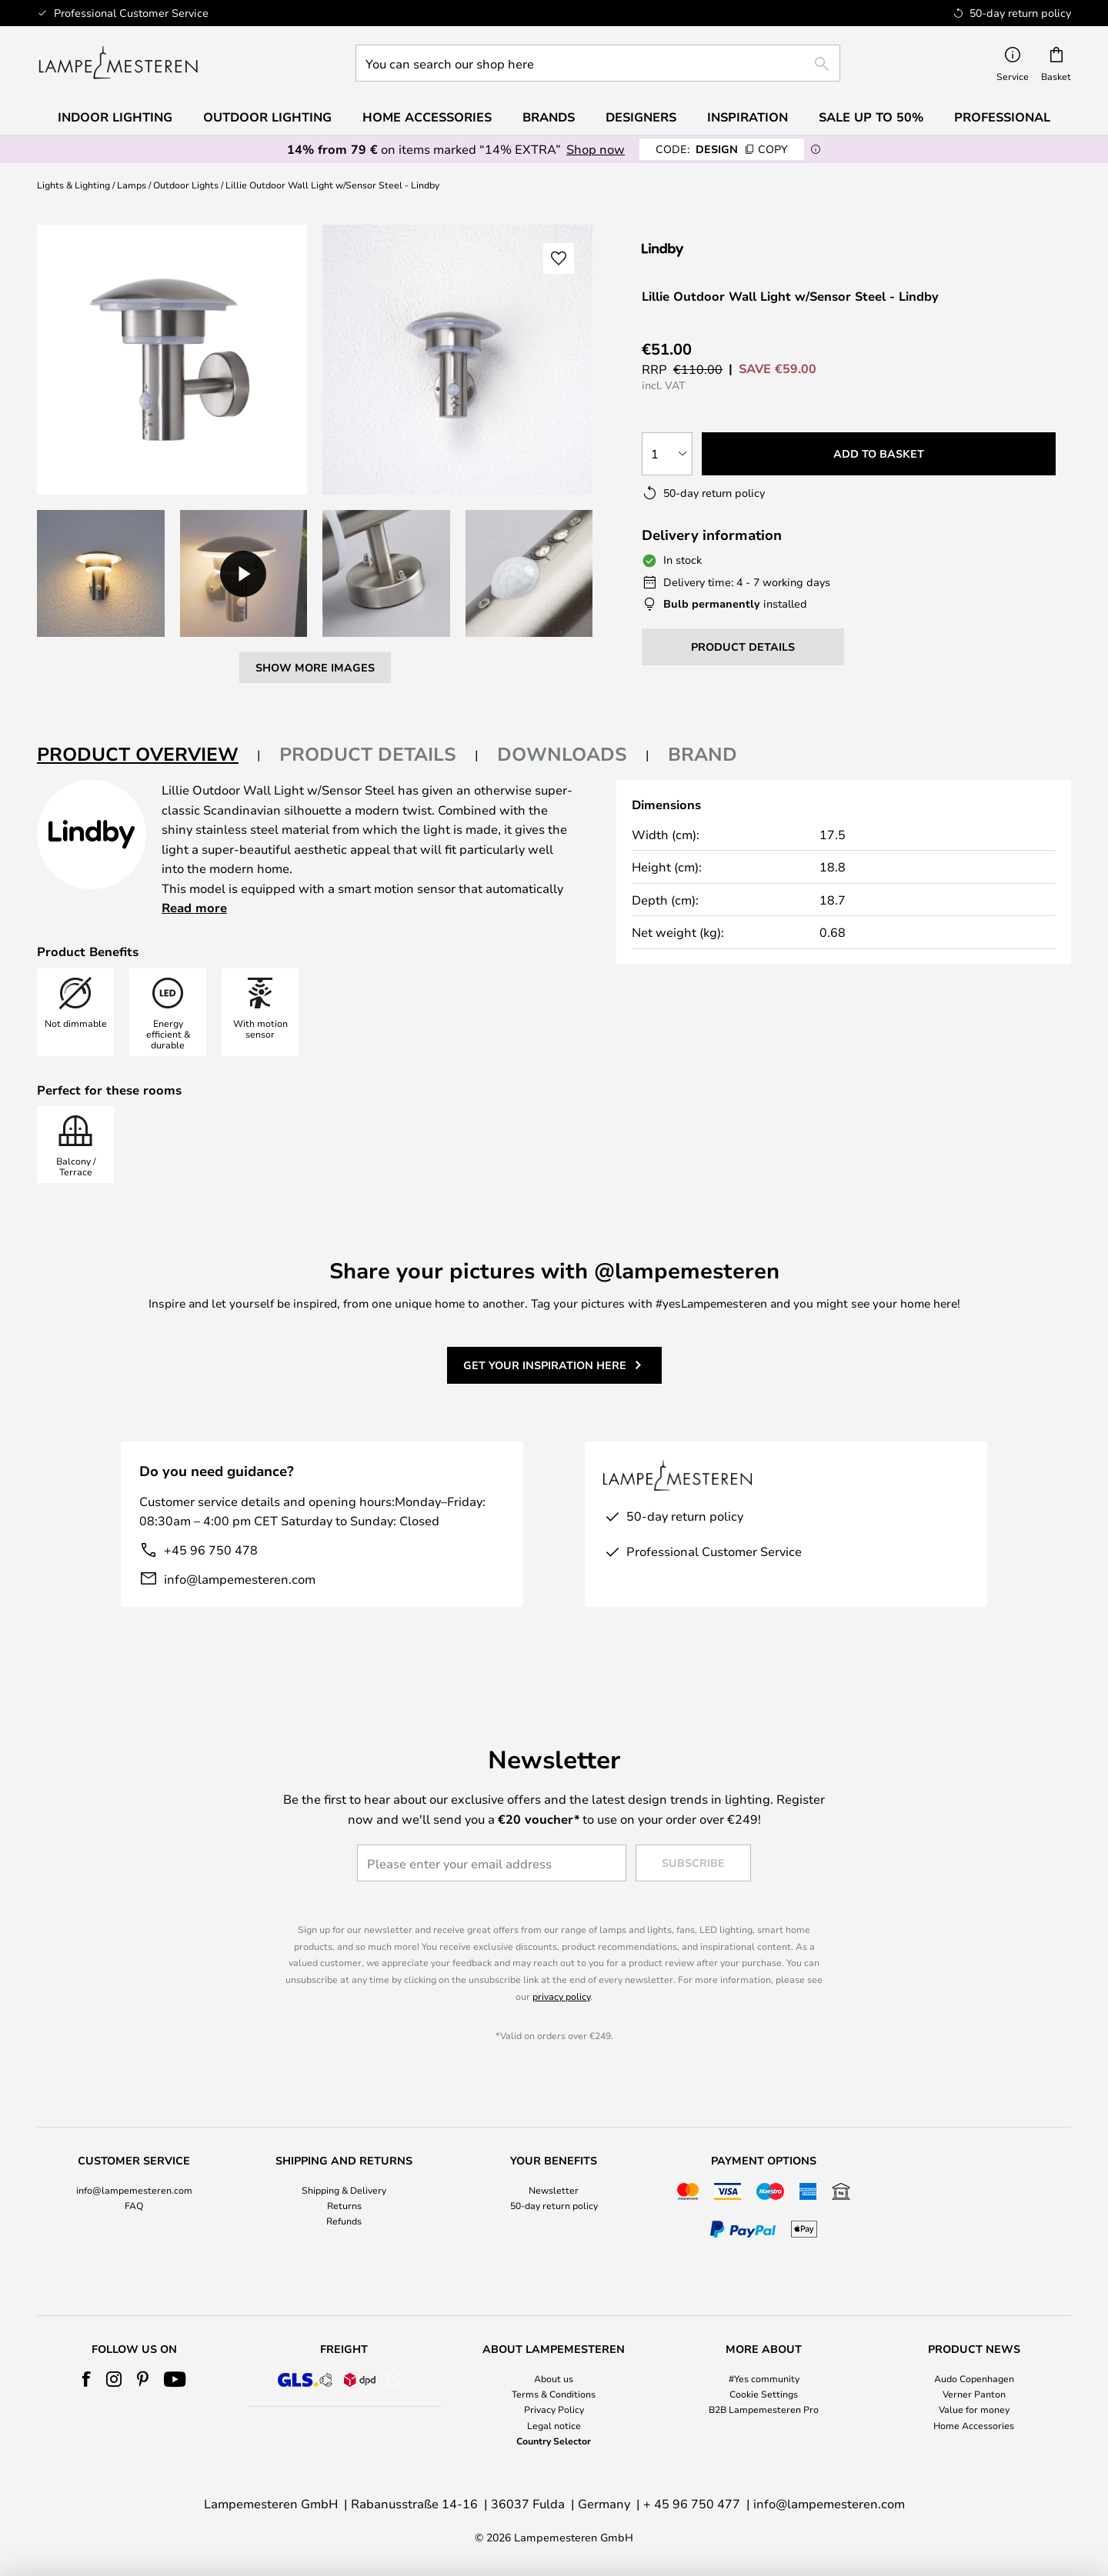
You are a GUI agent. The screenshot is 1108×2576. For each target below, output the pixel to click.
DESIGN (722, 149)
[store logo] (118, 63)
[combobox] (597, 63)
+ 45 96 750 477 (691, 2503)
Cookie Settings (763, 2394)
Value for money (974, 2409)
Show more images (315, 667)
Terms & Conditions (554, 2394)
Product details (367, 753)
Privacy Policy (554, 2409)
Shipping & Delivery (344, 2190)
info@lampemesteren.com (239, 1579)
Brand (702, 753)
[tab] (149, 755)
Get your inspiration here (544, 1365)
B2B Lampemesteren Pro (764, 2409)
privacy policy (561, 1996)
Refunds (344, 2220)
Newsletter (554, 2190)
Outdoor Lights (186, 184)
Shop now (595, 149)
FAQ (134, 2205)
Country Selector (553, 2440)
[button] (101, 574)
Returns (344, 2205)
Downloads (562, 753)
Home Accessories (973, 2425)
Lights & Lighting (73, 184)
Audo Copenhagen (974, 2378)
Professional (1002, 116)
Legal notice (554, 2425)
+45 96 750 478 (211, 1549)
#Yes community (764, 2378)
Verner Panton (974, 2394)
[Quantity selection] (667, 453)
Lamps (131, 184)
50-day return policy (554, 2205)
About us (553, 2378)
